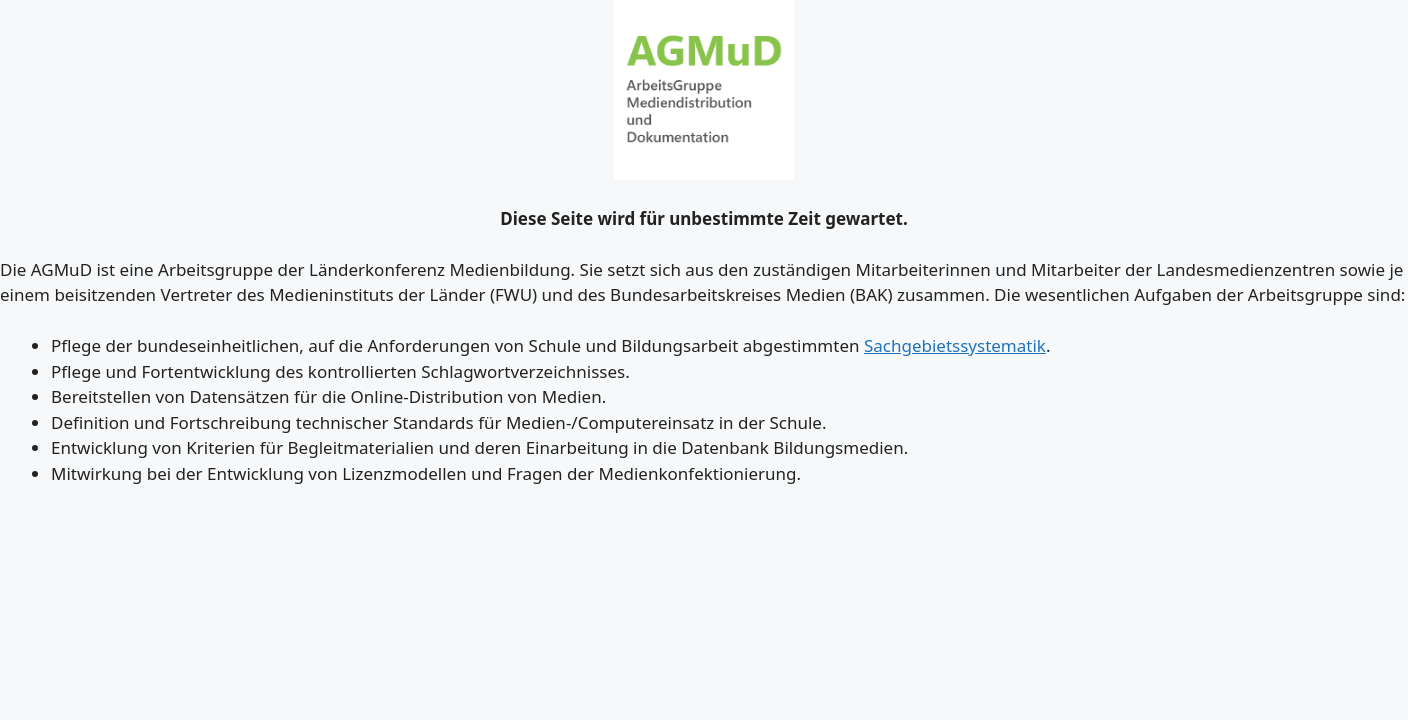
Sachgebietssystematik (955, 345)
